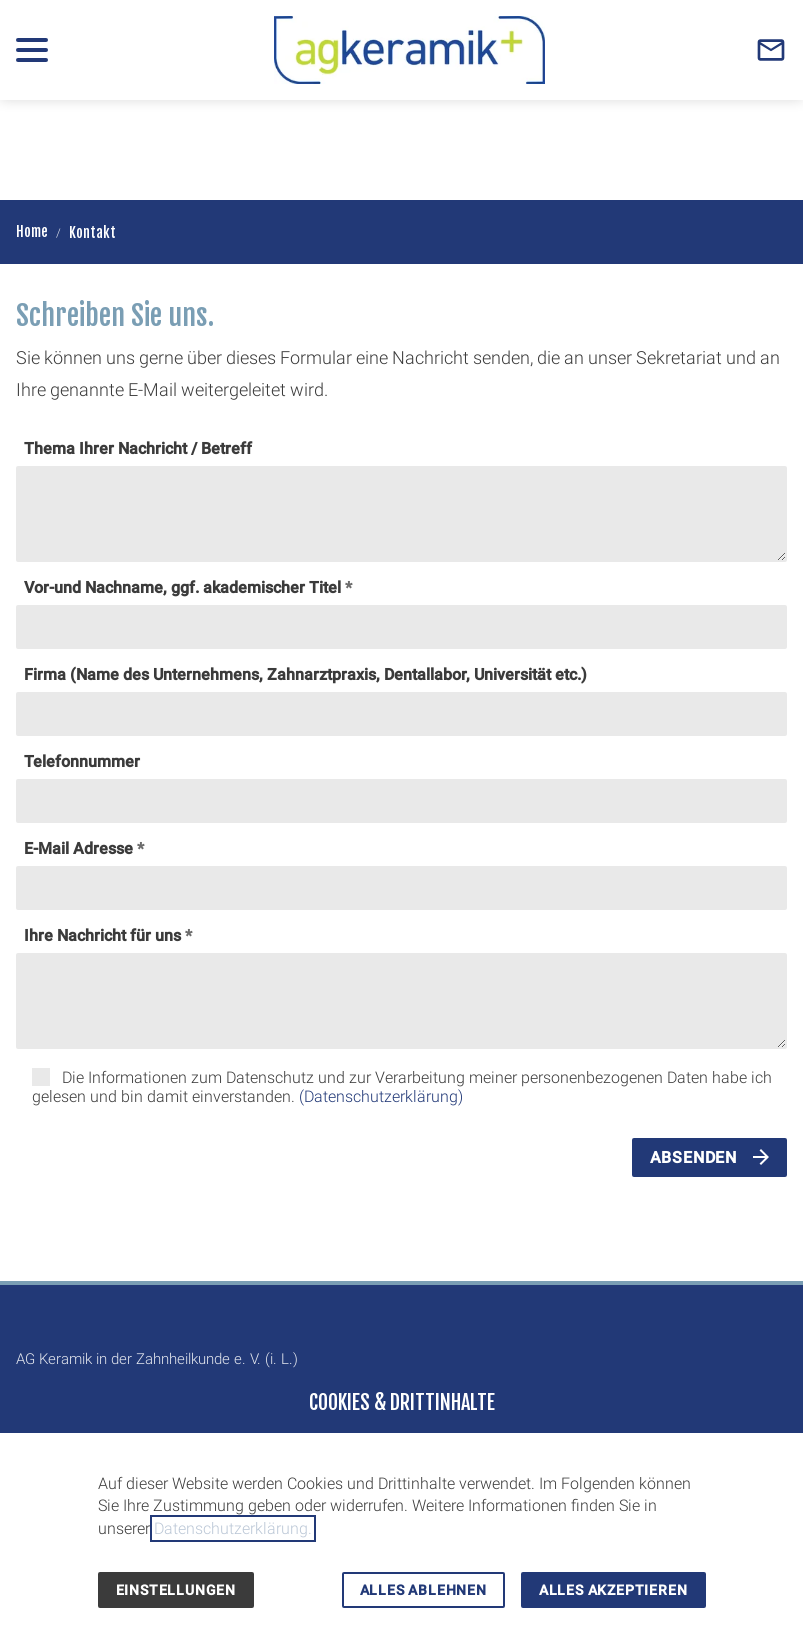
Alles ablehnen (423, 1590)
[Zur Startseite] (409, 50)
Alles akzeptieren (613, 1590)
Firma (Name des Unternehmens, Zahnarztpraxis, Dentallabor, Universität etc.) (305, 674)
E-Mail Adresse (78, 848)
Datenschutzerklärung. (233, 1528)
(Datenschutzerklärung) (381, 1096)
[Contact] (771, 50)
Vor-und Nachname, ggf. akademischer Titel (182, 587)
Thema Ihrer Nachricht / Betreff (138, 448)
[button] (32, 50)
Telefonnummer (82, 761)
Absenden (693, 1157)
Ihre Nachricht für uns (102, 935)
